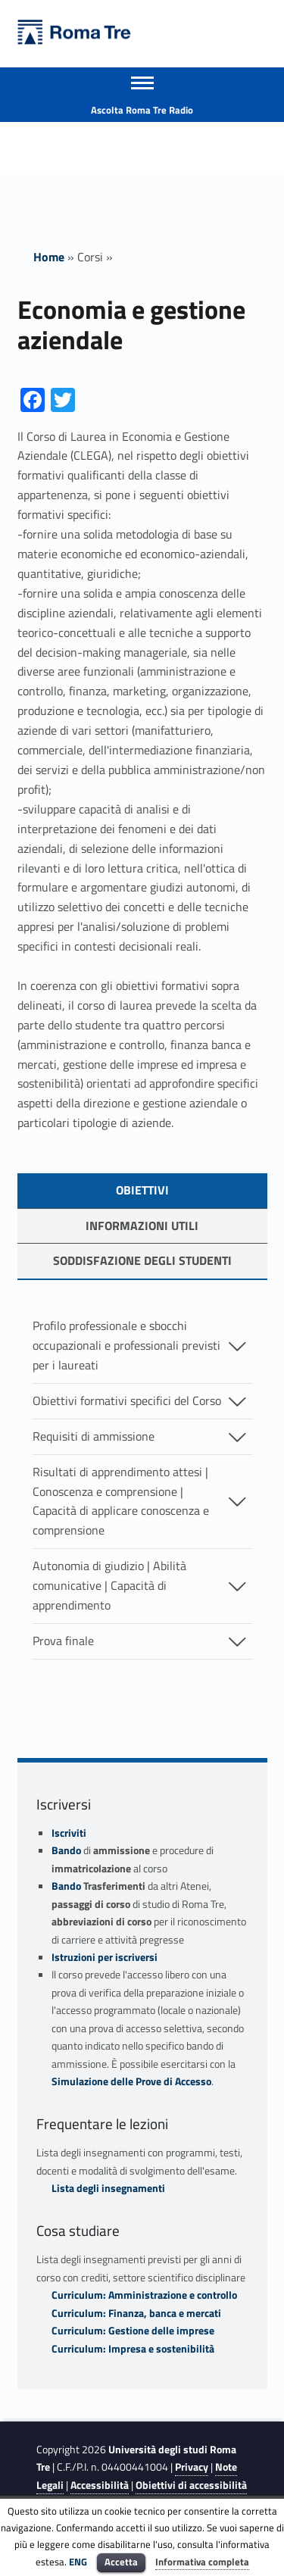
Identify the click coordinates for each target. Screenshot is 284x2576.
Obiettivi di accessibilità (191, 2485)
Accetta (121, 2561)
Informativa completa (202, 2561)
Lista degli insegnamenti (108, 2188)
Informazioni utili (142, 1225)
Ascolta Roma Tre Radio (142, 109)
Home (48, 257)
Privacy (191, 2467)
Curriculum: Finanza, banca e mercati (136, 2313)
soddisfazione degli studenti (142, 1260)
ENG (78, 2561)
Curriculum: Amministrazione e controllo (144, 2295)
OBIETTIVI (142, 1190)
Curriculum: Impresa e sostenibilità (132, 2348)
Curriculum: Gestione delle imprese (132, 2330)
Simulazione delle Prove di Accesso (131, 2081)
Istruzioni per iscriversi (104, 1957)
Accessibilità (99, 2485)
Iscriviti (68, 1833)
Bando (66, 1850)
